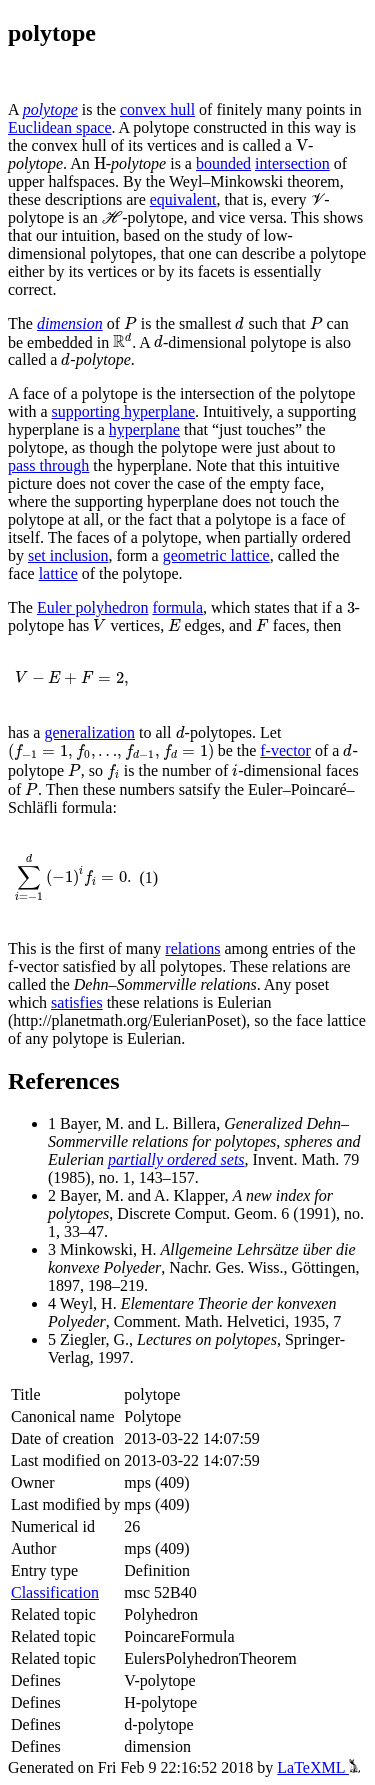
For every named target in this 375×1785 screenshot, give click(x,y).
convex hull (157, 109)
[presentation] (302, 146)
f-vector (285, 750)
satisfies (77, 1002)
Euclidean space (60, 127)
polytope (50, 109)
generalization (89, 732)
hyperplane (144, 429)
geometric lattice (216, 555)
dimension (70, 323)
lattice (58, 573)
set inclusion (68, 555)
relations (192, 948)
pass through (48, 465)
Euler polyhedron (93, 607)
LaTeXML (318, 1767)
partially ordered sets (176, 1159)
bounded (223, 163)
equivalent (183, 199)
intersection (292, 163)
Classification (55, 1592)
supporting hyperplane (124, 411)
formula (177, 607)
